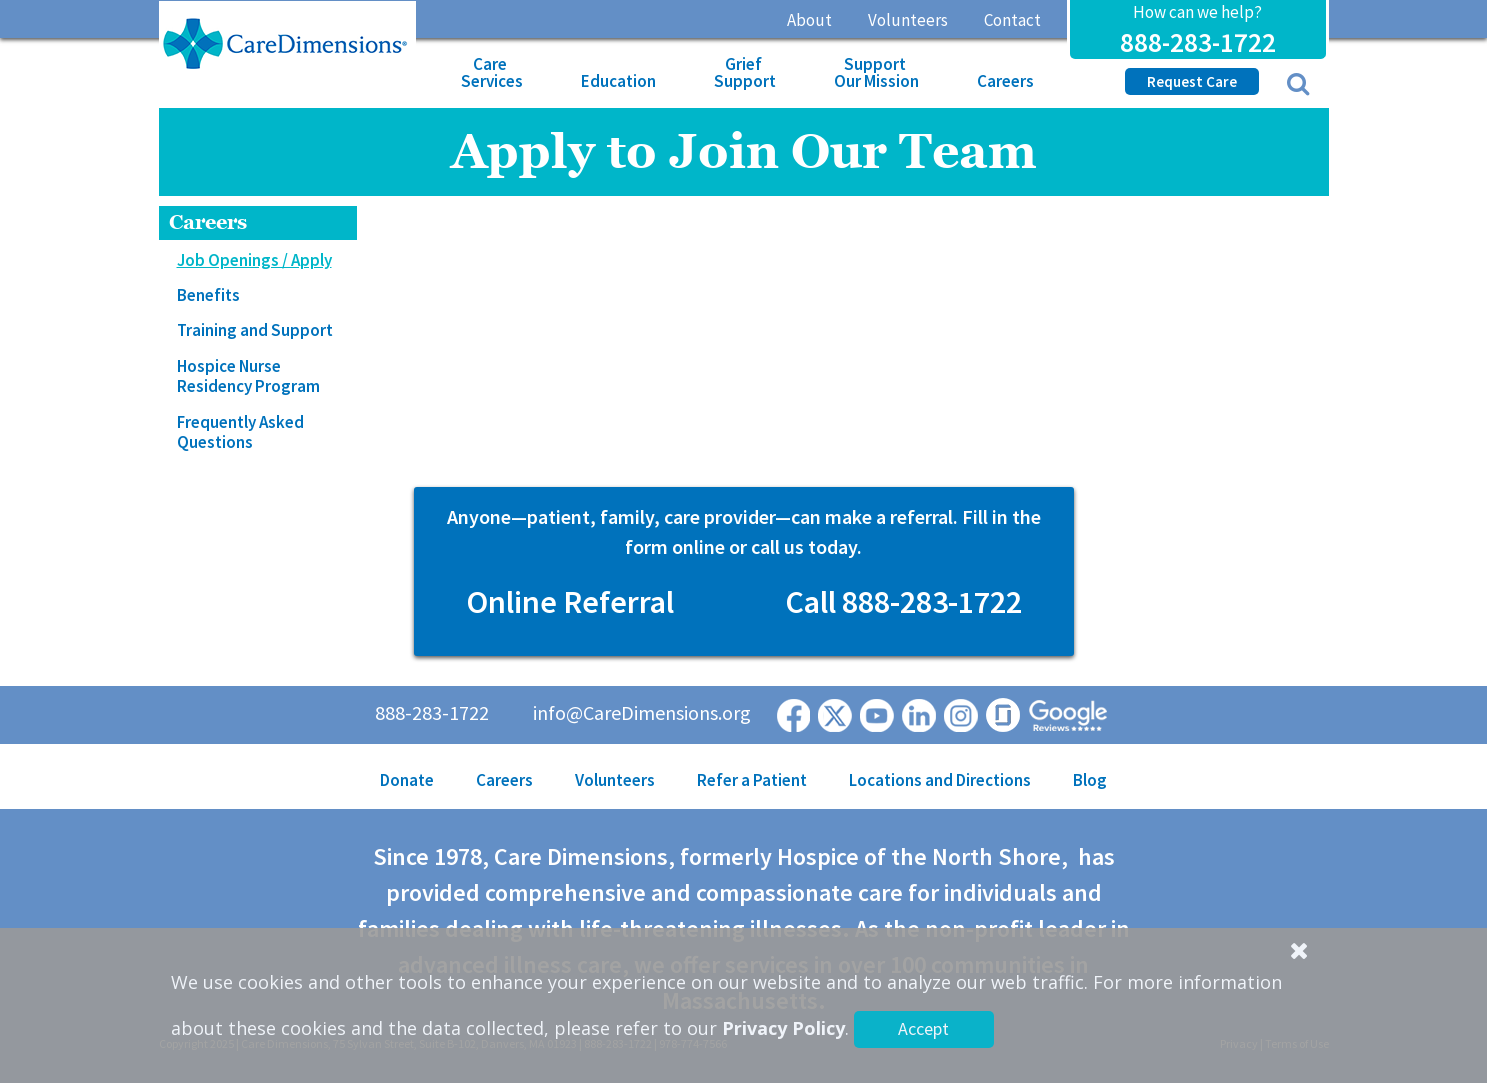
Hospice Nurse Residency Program (248, 376)
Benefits (208, 295)
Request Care (1192, 81)
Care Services (492, 72)
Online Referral (570, 602)
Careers (1005, 81)
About (809, 20)
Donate (407, 780)
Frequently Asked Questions (240, 432)
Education (618, 81)
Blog (1090, 780)
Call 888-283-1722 (903, 602)
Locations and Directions (940, 780)
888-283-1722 (1198, 42)
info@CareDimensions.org (642, 712)
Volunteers (908, 20)
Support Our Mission (876, 72)
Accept (923, 1028)
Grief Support (745, 72)
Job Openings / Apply (254, 260)
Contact (1012, 20)
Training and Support (255, 330)
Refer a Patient (752, 780)
